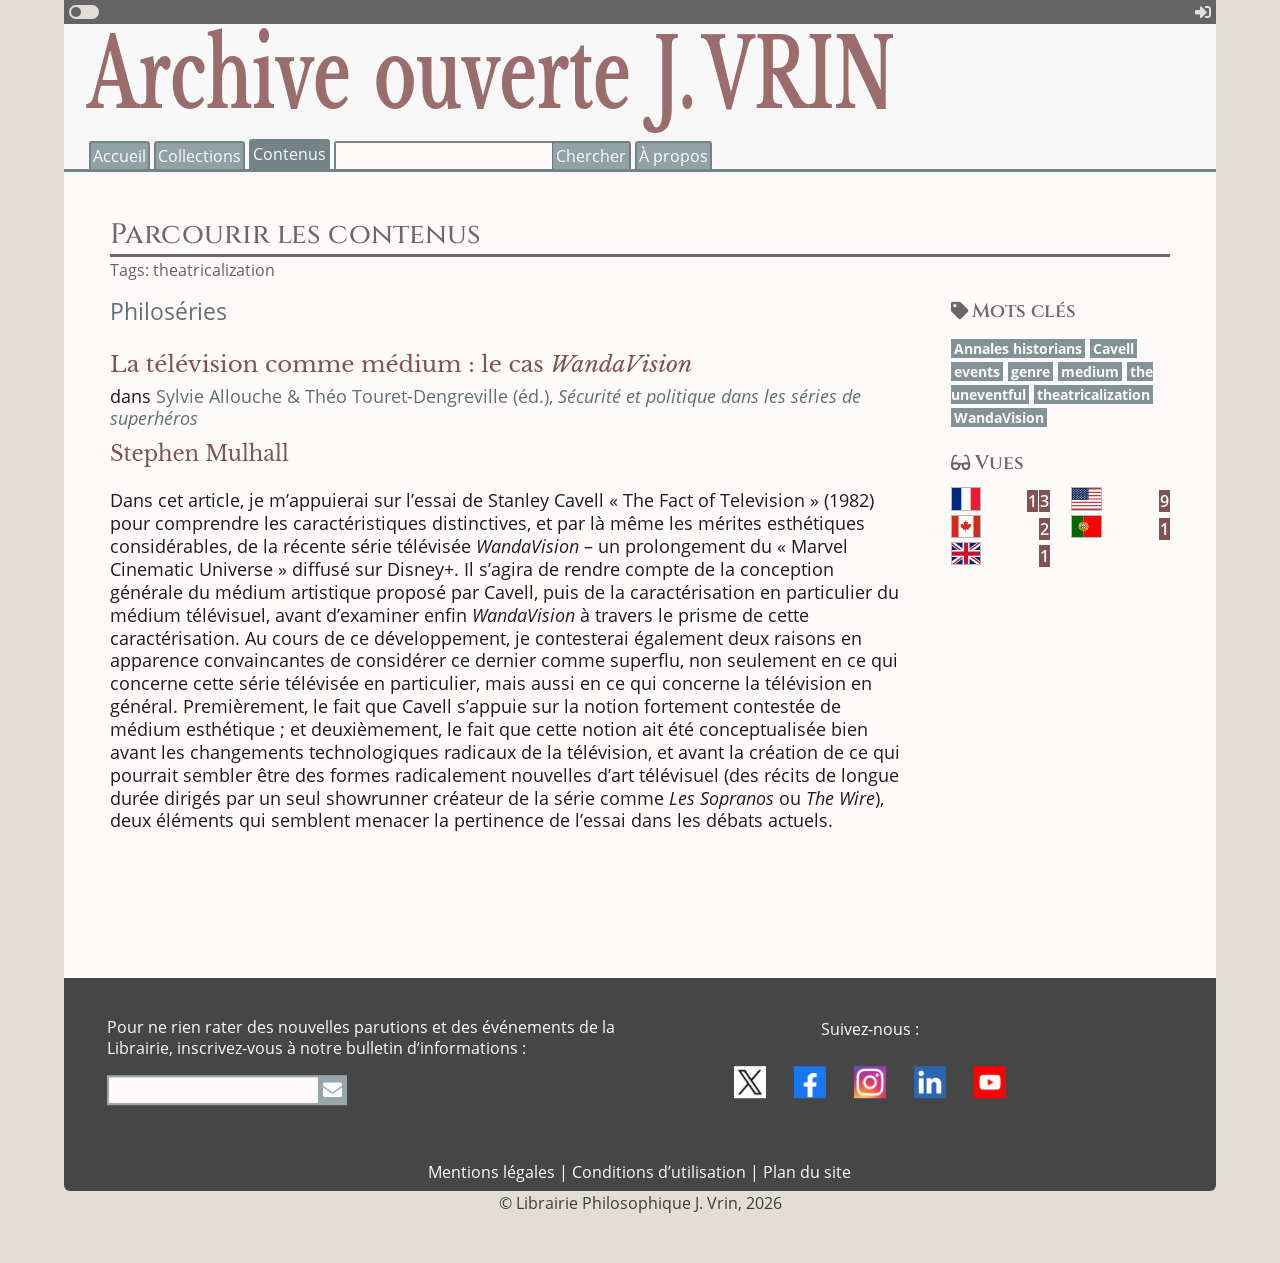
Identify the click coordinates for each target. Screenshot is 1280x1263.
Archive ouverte (490, 75)
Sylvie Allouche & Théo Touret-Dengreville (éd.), (485, 407)
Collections (199, 156)
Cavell (1113, 348)
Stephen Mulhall (199, 454)
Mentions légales (491, 1172)
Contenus (289, 154)
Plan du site (807, 1172)
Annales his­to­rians (1018, 348)
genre (1030, 371)
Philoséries (168, 311)
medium (1090, 371)
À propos (673, 156)
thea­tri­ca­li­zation (1093, 394)
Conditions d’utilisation (659, 1172)
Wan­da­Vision (999, 417)
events (977, 371)
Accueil (119, 156)
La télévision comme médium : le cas (401, 364)
